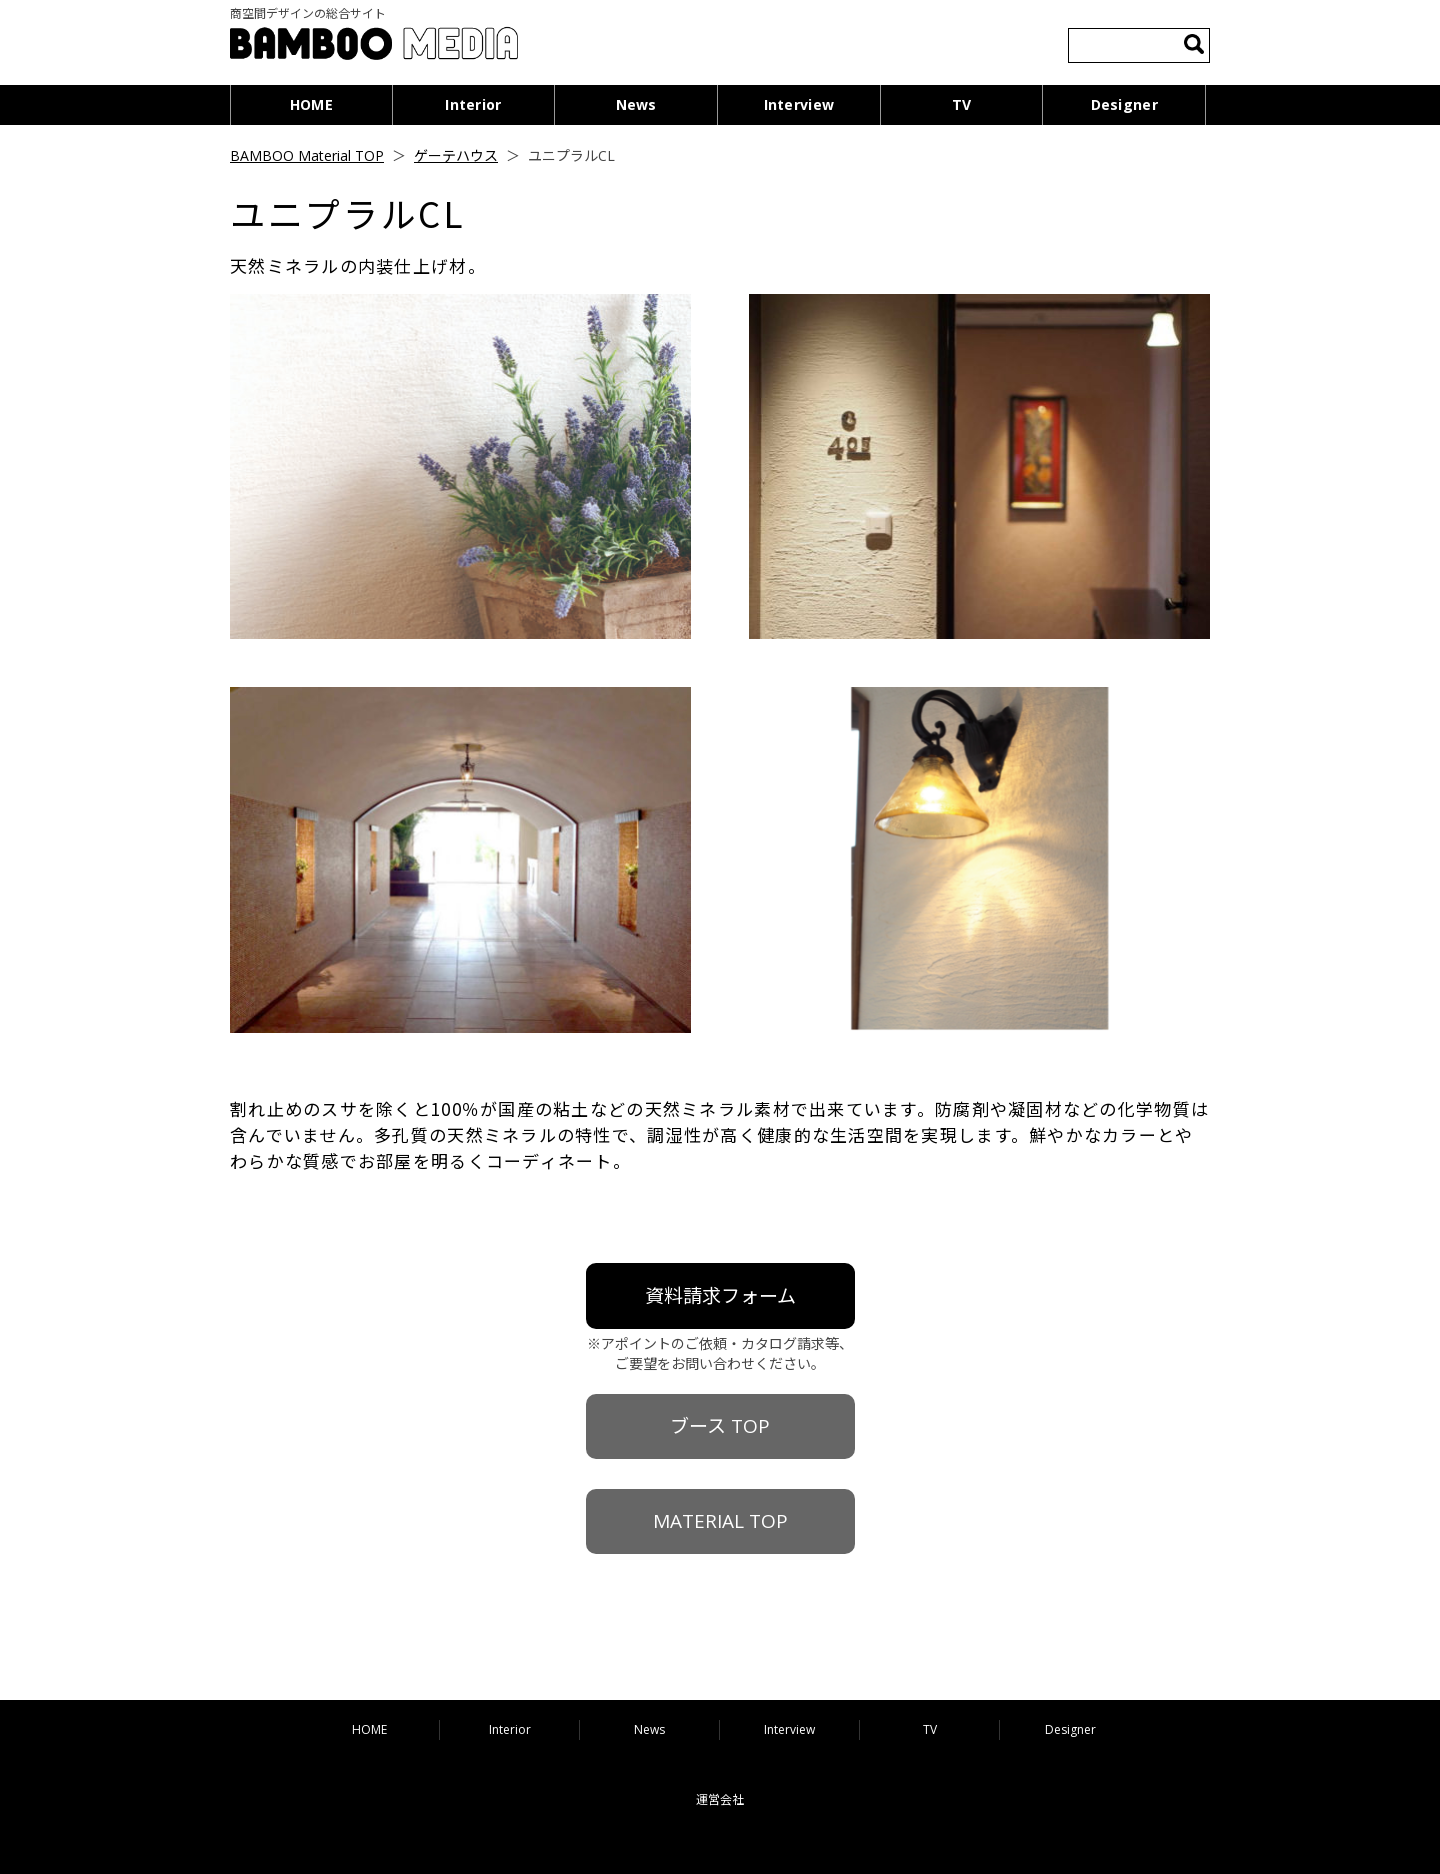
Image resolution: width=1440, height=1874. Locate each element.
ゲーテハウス (456, 155)
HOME (311, 104)
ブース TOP (720, 1426)
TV (962, 104)
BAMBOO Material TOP (307, 155)
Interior (473, 104)
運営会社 (720, 1799)
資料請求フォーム (720, 1296)
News (636, 104)
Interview (799, 104)
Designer (1124, 104)
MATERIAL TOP (720, 1521)
